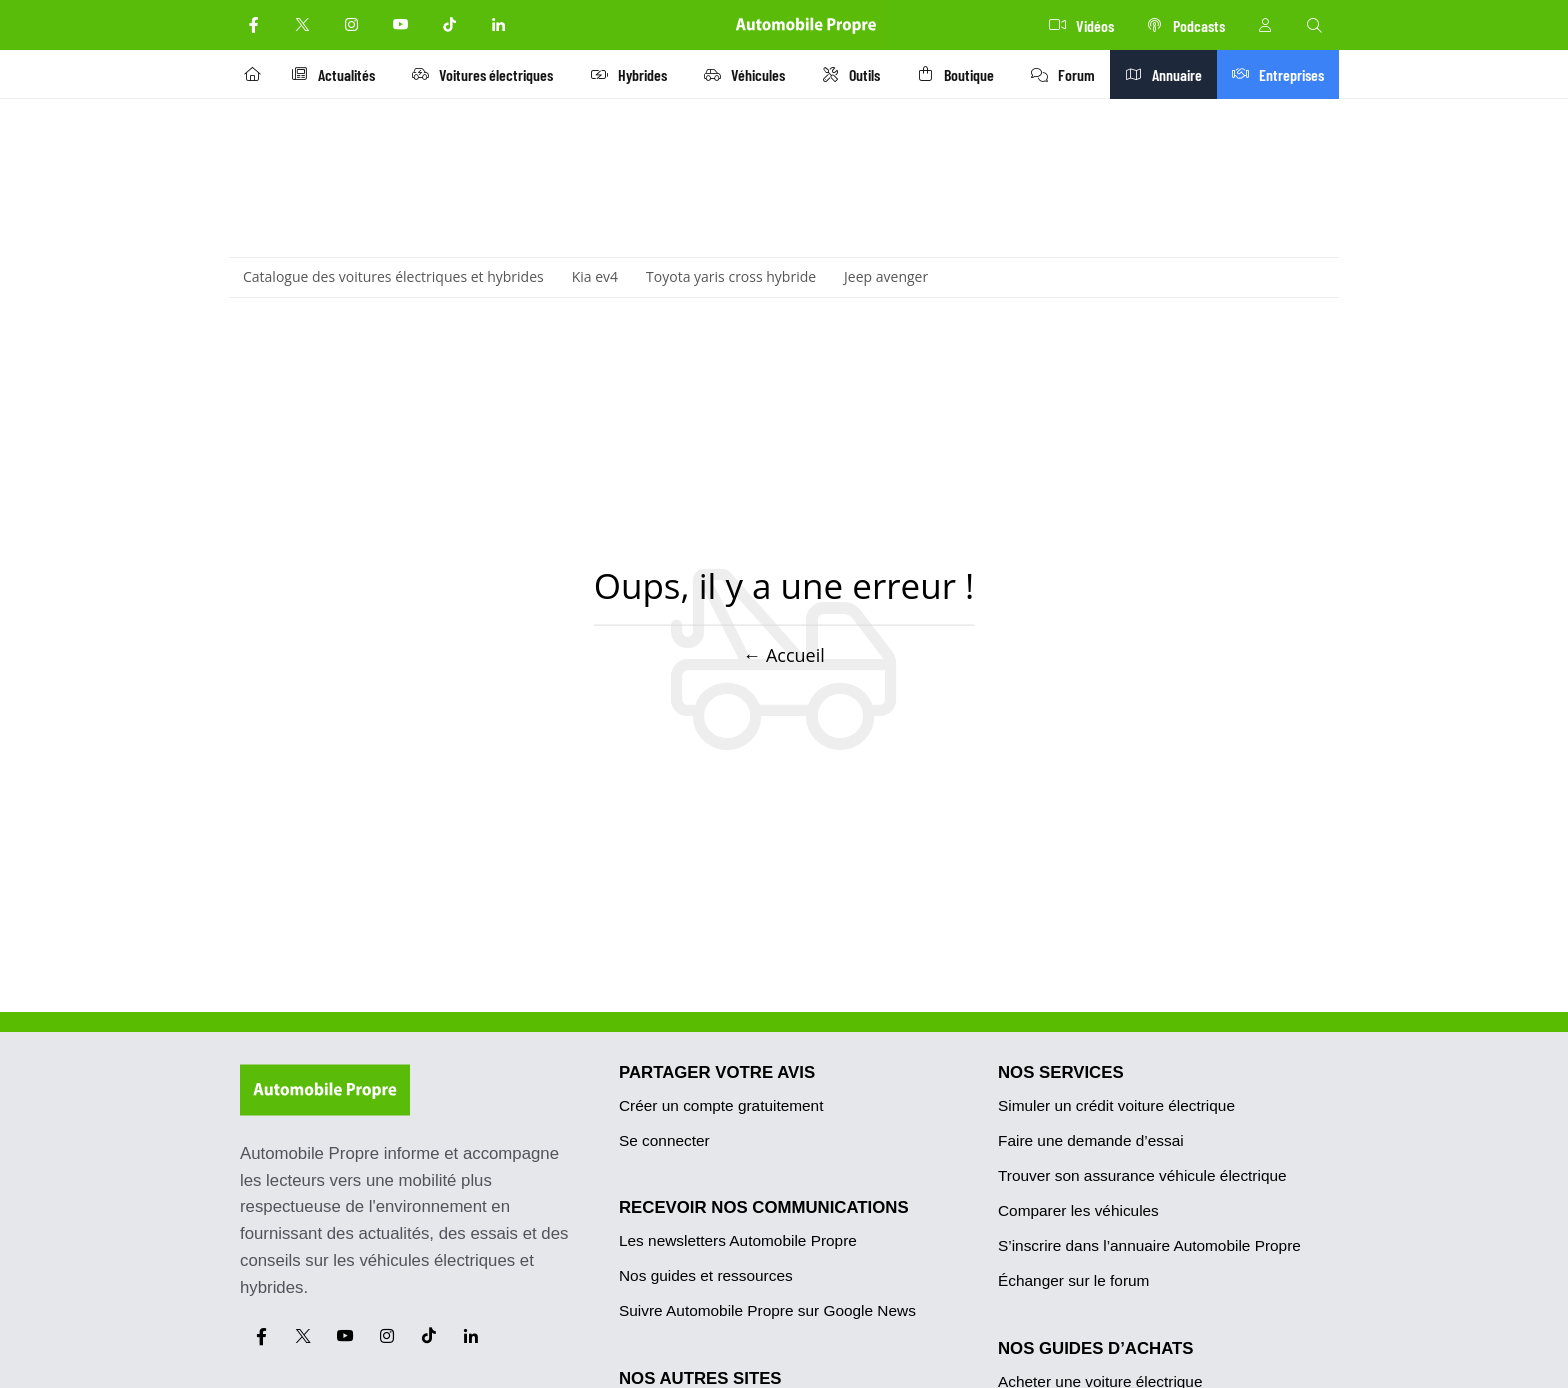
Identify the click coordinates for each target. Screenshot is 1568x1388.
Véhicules (748, 74)
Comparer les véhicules (1078, 1210)
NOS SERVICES (1061, 1072)
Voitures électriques (486, 74)
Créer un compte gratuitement (721, 1105)
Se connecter (664, 1140)
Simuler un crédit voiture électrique (1116, 1105)
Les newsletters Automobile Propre (738, 1240)
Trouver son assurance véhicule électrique (1142, 1175)
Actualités (336, 74)
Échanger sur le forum (1073, 1280)
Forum (1070, 74)
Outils (856, 74)
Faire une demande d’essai (1091, 1140)
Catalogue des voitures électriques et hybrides (393, 276)
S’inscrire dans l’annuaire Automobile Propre (1149, 1245)
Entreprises (1283, 74)
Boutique (961, 74)
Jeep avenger (886, 276)
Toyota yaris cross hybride (731, 276)
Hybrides (633, 74)
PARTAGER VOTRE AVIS (717, 1072)
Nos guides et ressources (706, 1275)
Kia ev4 (595, 276)
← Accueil (783, 655)
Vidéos (1081, 25)
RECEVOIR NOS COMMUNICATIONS (764, 1207)
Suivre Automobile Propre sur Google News (767, 1310)
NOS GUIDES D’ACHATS (1095, 1348)
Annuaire (1172, 74)
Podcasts (1185, 25)
